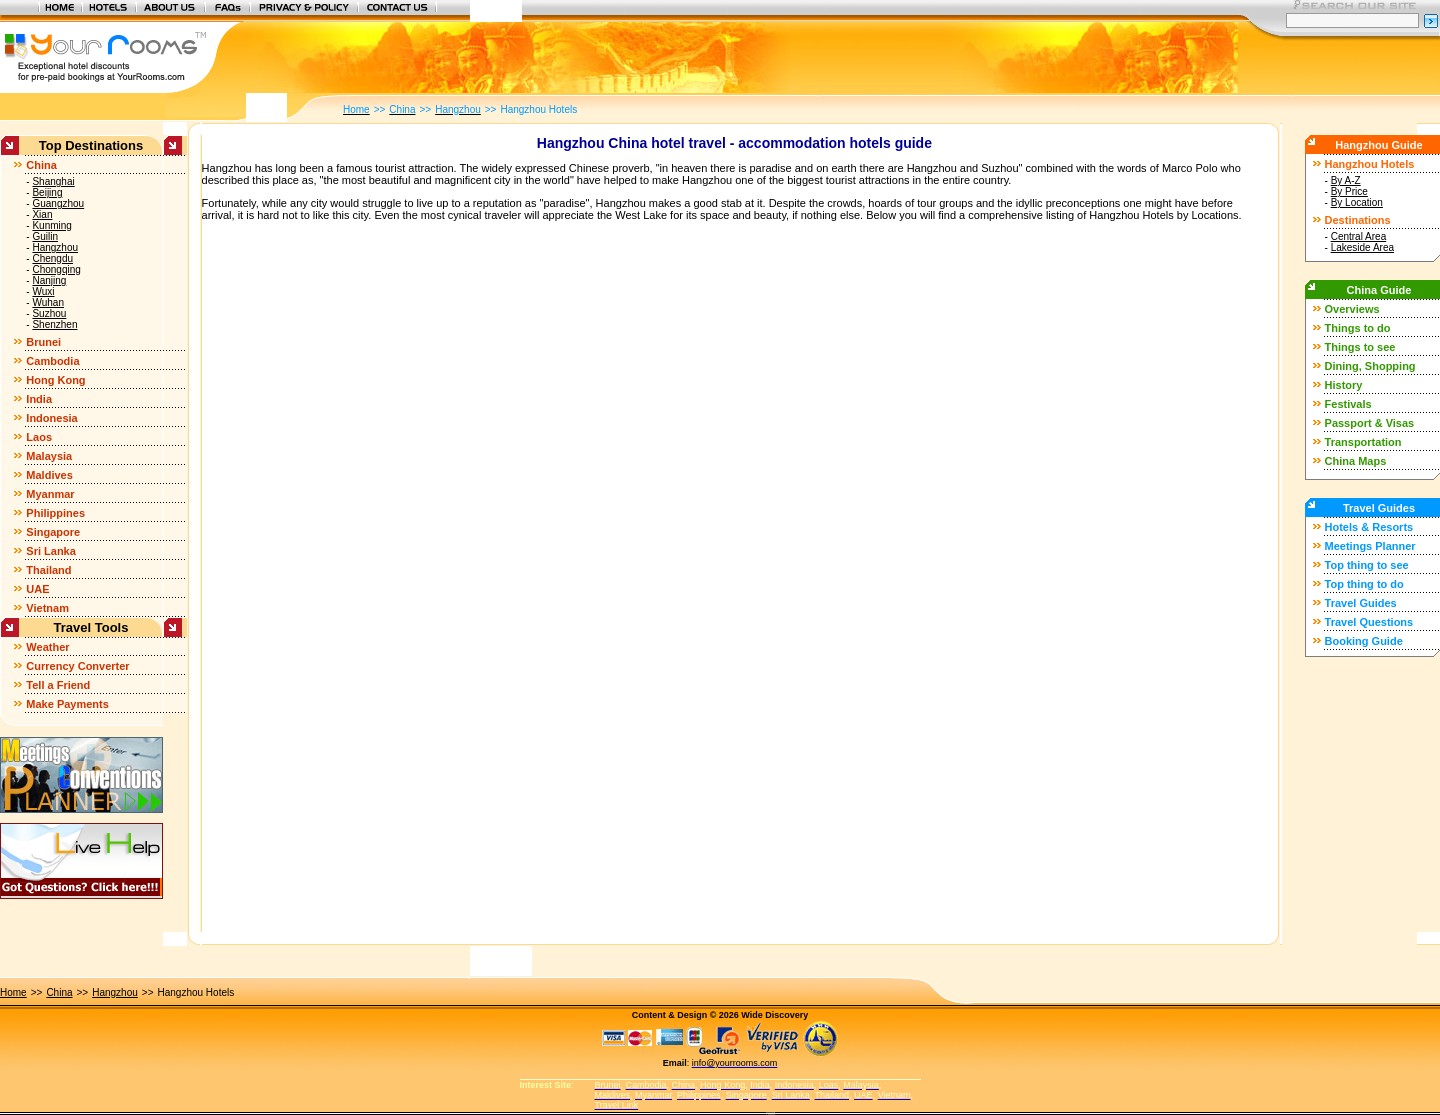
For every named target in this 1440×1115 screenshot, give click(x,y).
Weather (47, 647)
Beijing (47, 192)
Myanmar (50, 494)
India (39, 399)
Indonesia (51, 418)
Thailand (48, 570)
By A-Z (1346, 180)
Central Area (1359, 236)
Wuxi (43, 291)
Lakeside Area (1362, 247)
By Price (1349, 191)
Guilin (45, 236)
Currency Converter (77, 666)
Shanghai (53, 181)
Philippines (55, 513)
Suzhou (49, 313)
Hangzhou (55, 247)
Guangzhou (58, 203)
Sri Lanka (51, 551)
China (41, 165)
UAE (37, 589)
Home (13, 992)
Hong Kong (55, 380)
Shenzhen (54, 324)
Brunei (43, 342)
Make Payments (67, 704)
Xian (42, 214)
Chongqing (56, 269)
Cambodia (52, 361)
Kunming (51, 225)
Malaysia (49, 456)
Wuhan (48, 302)
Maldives (49, 475)
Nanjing (49, 280)
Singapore (53, 532)
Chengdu (52, 258)
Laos (39, 437)
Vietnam (47, 608)
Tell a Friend (58, 685)
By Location (1357, 202)
